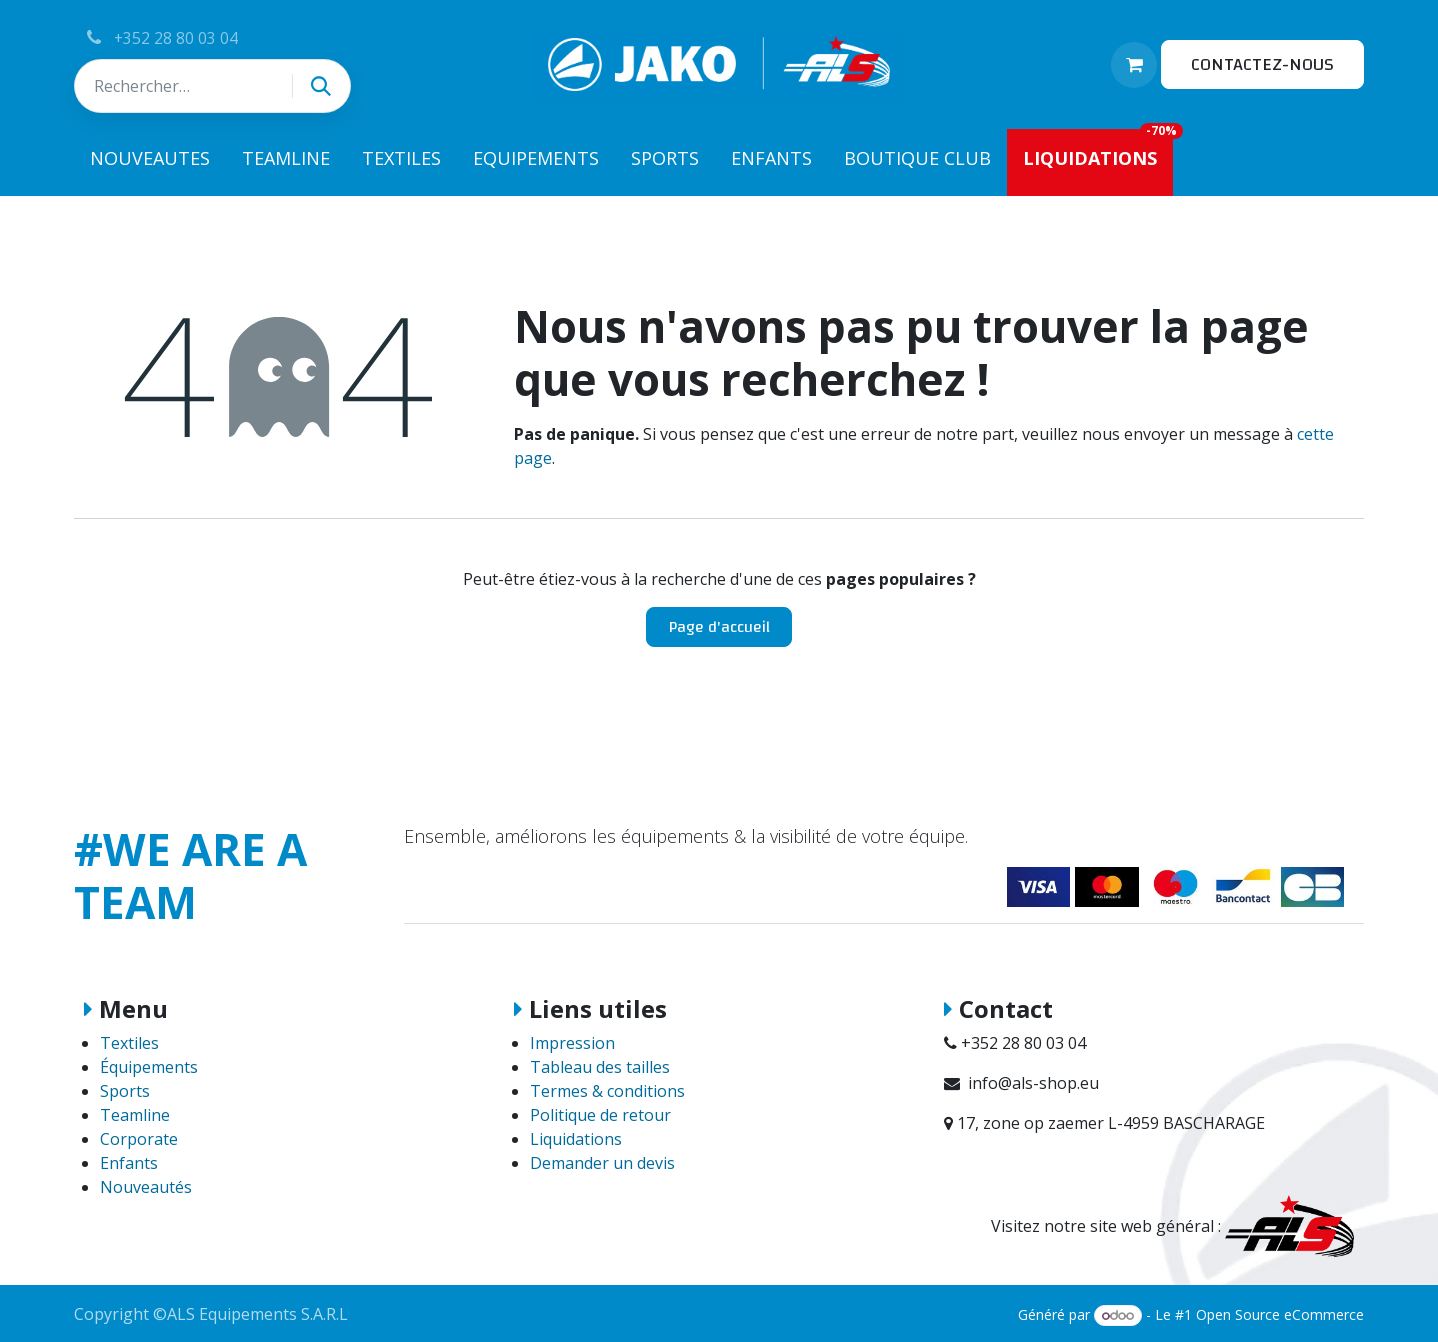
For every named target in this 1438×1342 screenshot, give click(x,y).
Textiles (129, 1043)
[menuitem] (150, 162)
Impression (572, 1043)
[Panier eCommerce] (1134, 65)
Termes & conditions (607, 1091)
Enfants (129, 1163)
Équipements (149, 1067)
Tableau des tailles (600, 1067)
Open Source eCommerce (1280, 1314)
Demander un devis (602, 1163)
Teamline (135, 1115)
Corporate (139, 1139)
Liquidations (576, 1139)
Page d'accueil (719, 627)
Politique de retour (600, 1115)
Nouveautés (146, 1187)
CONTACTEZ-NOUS (1262, 64)
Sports (125, 1091)
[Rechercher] (321, 86)
